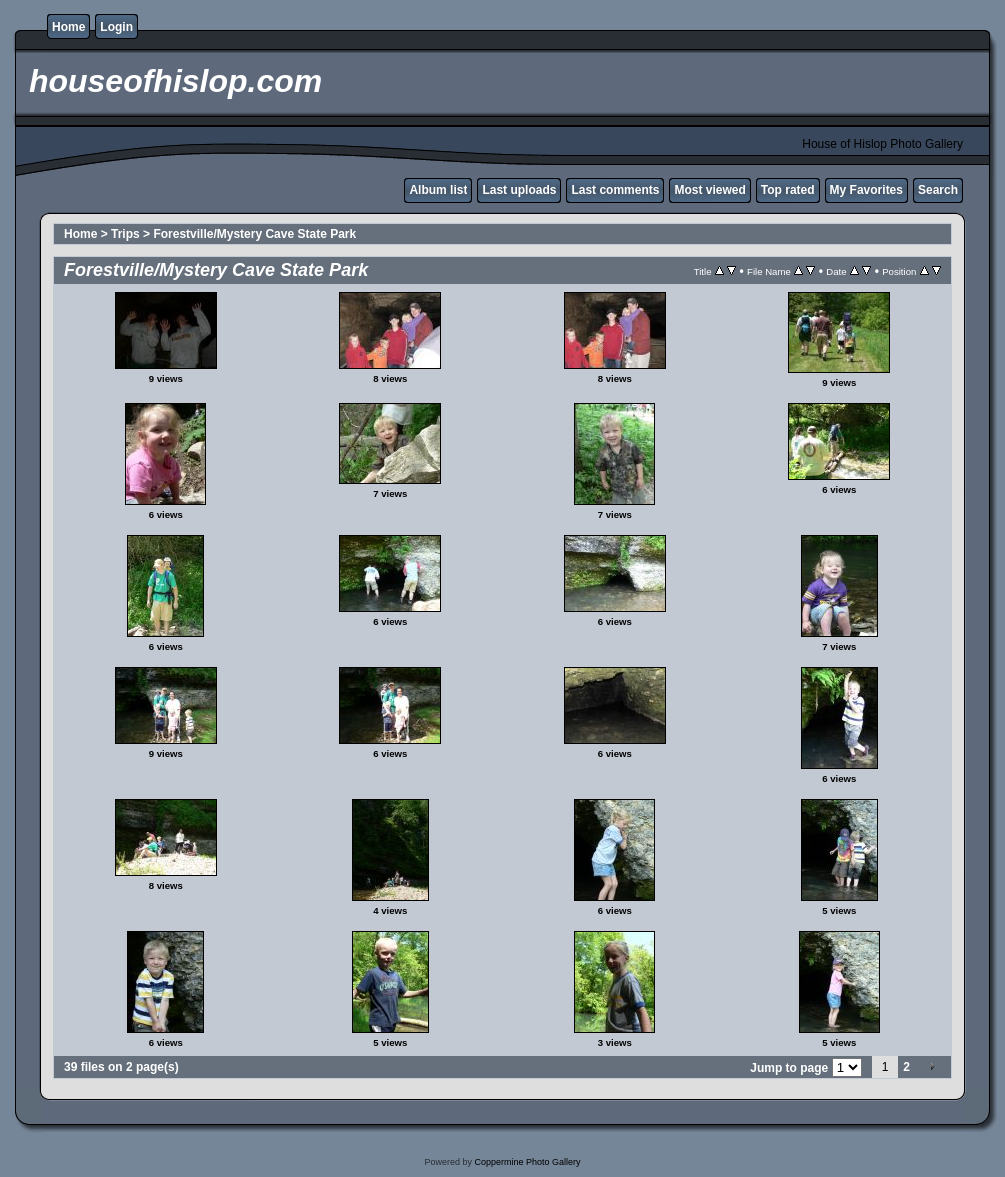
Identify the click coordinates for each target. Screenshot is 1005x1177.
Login (116, 27)
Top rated (788, 190)
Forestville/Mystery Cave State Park (254, 234)
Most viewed (709, 190)
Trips (125, 234)
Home (68, 27)
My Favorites (866, 190)
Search (938, 190)
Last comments (615, 190)
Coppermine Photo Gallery (527, 1162)
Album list (438, 190)
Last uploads (519, 190)
